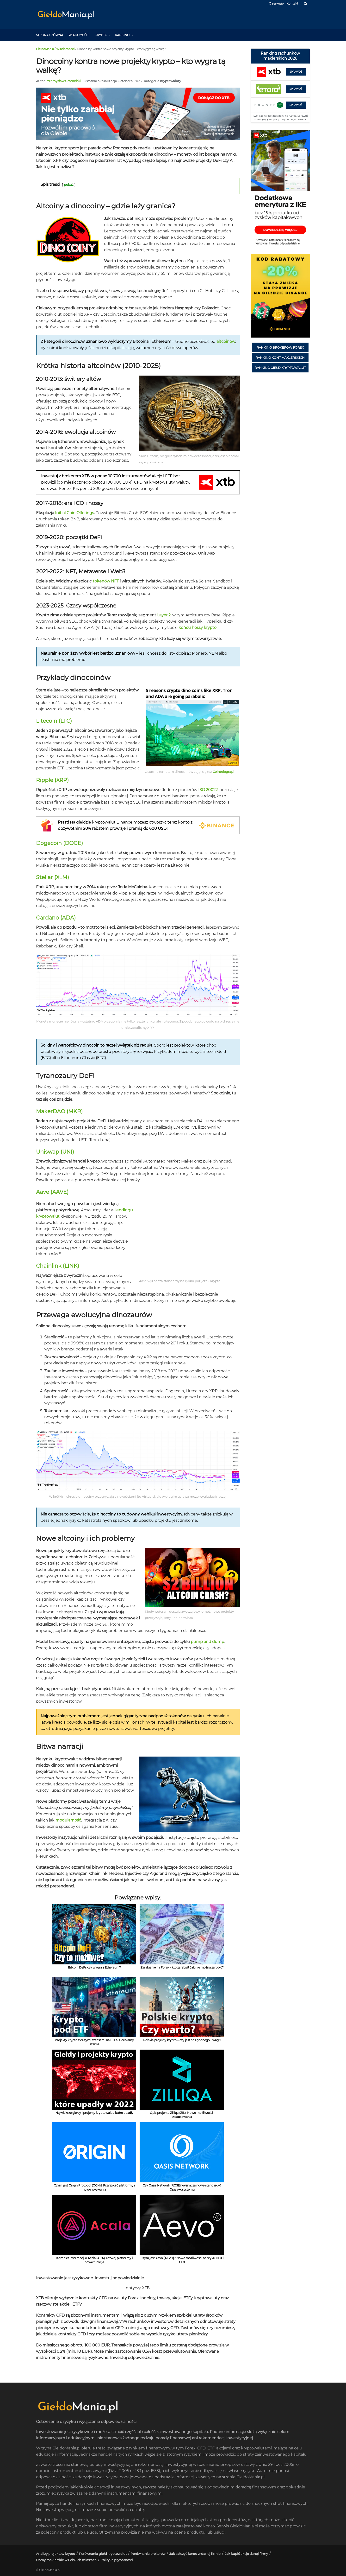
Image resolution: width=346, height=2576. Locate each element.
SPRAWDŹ (296, 71)
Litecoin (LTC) (54, 721)
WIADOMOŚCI (78, 35)
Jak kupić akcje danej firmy (246, 2554)
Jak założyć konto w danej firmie (195, 2554)
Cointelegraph (224, 771)
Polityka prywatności (117, 2560)
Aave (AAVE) (52, 1192)
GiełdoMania (45, 49)
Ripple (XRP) (52, 780)
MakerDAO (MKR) (59, 1111)
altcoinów (225, 341)
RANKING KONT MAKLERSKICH (280, 357)
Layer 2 (164, 615)
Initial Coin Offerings (74, 513)
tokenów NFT (105, 581)
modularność (68, 1820)
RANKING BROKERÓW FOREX (280, 347)
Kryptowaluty (170, 81)
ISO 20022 (207, 789)
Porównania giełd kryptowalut (103, 2554)
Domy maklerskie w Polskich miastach (66, 2560)
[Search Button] (305, 3)
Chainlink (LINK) (57, 1266)
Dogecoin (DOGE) (59, 843)
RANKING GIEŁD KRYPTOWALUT (280, 368)
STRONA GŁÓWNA (49, 35)
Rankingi (122, 35)
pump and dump (207, 1641)
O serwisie (276, 3)
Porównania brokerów (148, 2554)
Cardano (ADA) (56, 917)
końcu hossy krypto (197, 627)
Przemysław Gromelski (63, 81)
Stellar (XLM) (52, 877)
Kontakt (292, 3)
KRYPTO (101, 35)
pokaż (69, 184)
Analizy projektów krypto (55, 2554)
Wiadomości (65, 49)
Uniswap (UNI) (55, 1152)
